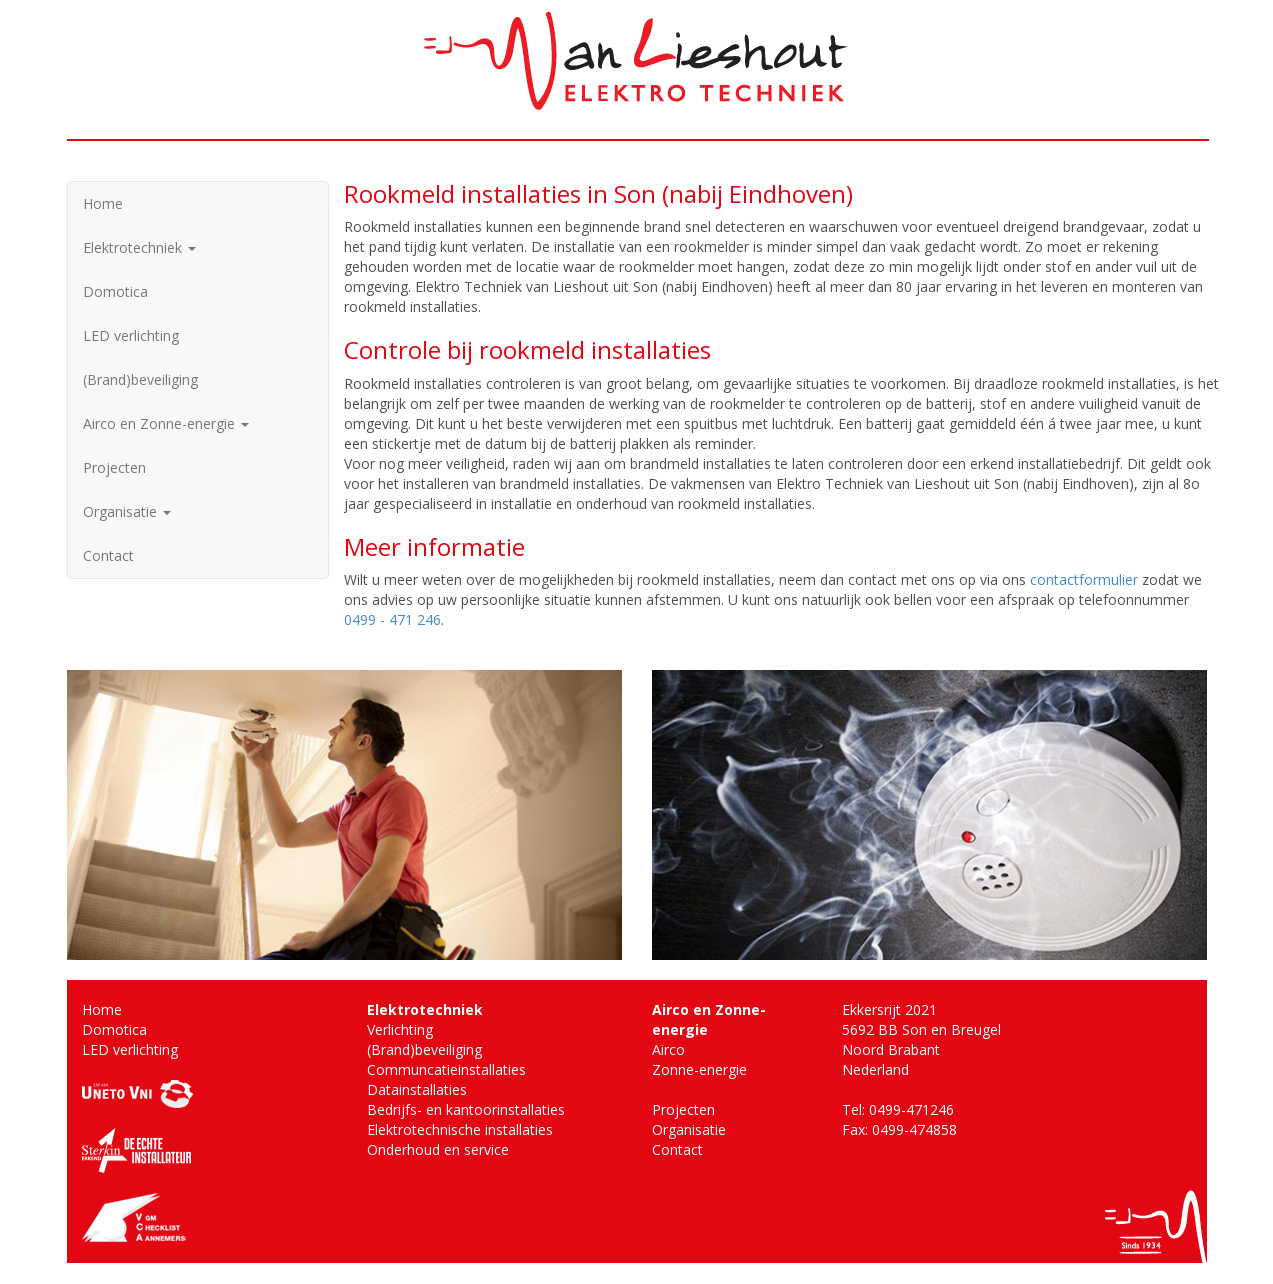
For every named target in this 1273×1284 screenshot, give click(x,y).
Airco (668, 1049)
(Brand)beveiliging (140, 379)
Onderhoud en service (438, 1149)
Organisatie (127, 511)
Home (103, 203)
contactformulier (1084, 579)
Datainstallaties (417, 1089)
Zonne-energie (699, 1069)
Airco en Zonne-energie (166, 423)
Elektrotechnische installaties (460, 1129)
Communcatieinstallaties (446, 1069)
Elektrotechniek (139, 247)
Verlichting (400, 1029)
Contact (108, 555)
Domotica (115, 291)
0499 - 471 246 (392, 619)
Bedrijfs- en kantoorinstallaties (466, 1109)
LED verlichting (131, 335)
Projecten (114, 467)
